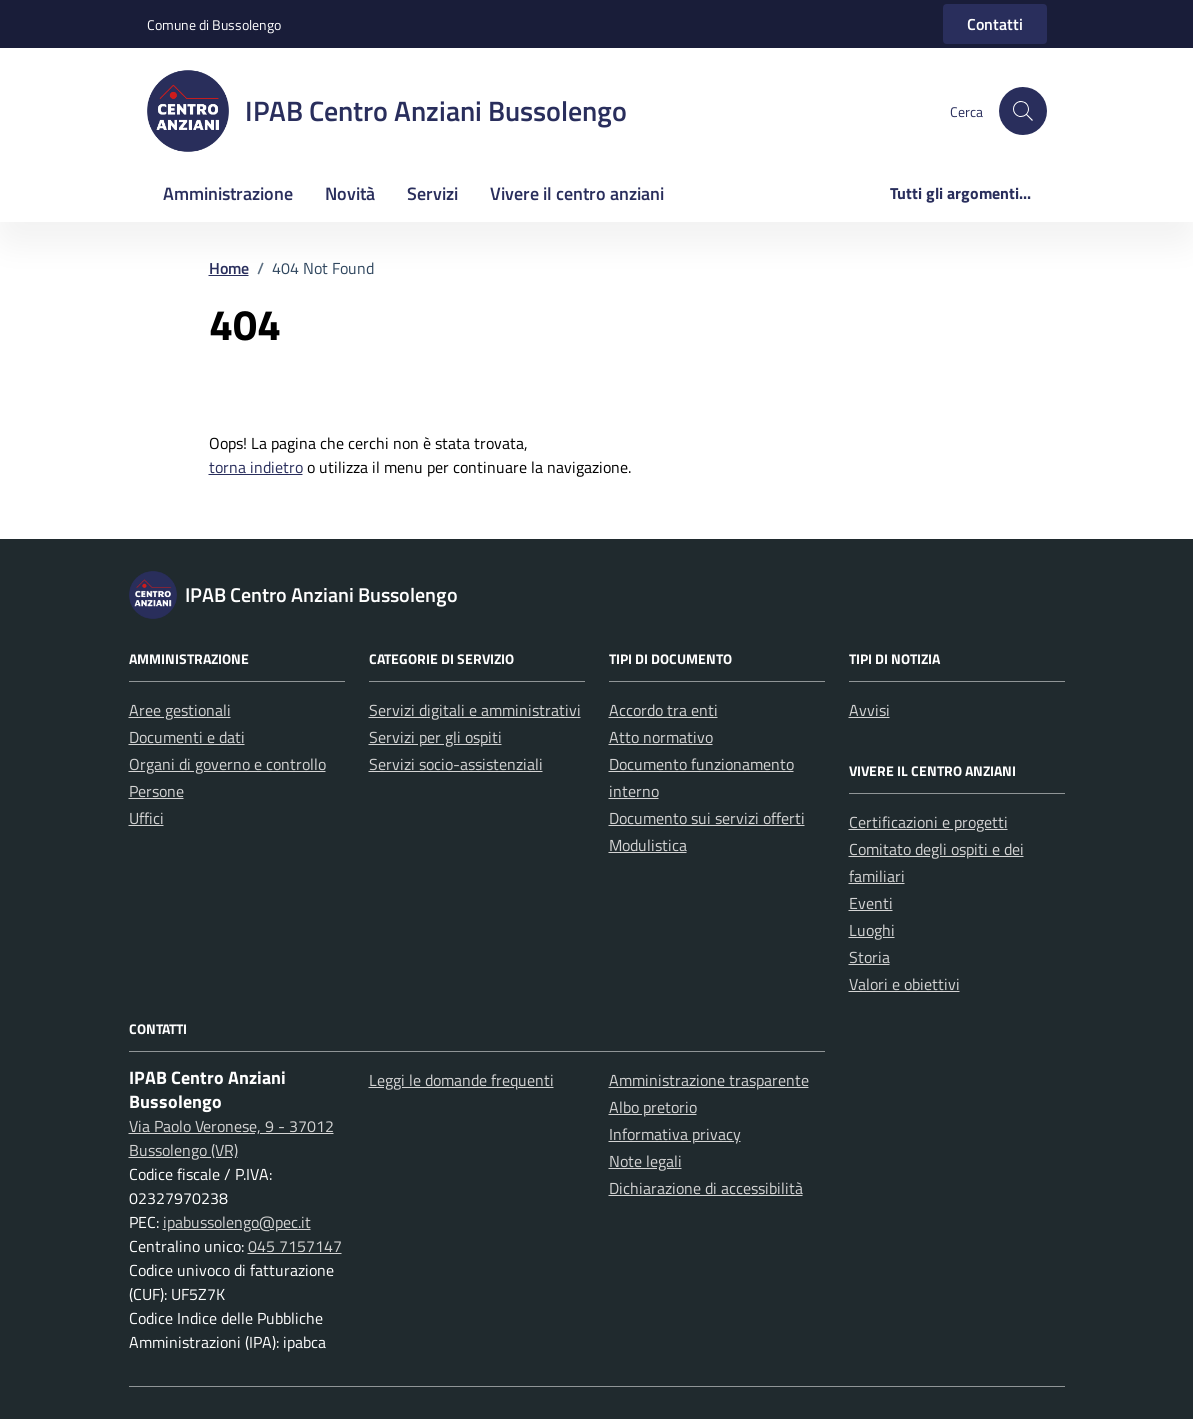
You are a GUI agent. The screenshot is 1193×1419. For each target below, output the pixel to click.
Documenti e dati (187, 737)
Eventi (871, 903)
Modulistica (648, 845)
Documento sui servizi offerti (707, 818)
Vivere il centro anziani (577, 193)
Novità (350, 193)
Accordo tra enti (663, 710)
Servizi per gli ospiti (435, 737)
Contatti (995, 24)
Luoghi (872, 930)
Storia (869, 957)
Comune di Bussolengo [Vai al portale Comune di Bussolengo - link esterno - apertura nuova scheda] (214, 24)
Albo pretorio (653, 1107)
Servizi (432, 193)
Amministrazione (228, 193)
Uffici (146, 818)
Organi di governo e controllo (227, 764)
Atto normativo (661, 737)
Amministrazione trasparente (709, 1080)
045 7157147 (295, 1246)
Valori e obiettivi (904, 984)
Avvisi (869, 710)
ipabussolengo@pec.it (237, 1222)
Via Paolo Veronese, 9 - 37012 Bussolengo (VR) (231, 1138)
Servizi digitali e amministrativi (475, 710)
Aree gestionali (180, 710)
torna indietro (256, 467)
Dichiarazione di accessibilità (706, 1188)
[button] (1023, 111)
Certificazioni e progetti (928, 822)
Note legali (645, 1161)
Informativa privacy (675, 1134)
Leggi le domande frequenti (461, 1080)
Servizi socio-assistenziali (456, 764)
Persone (156, 791)
